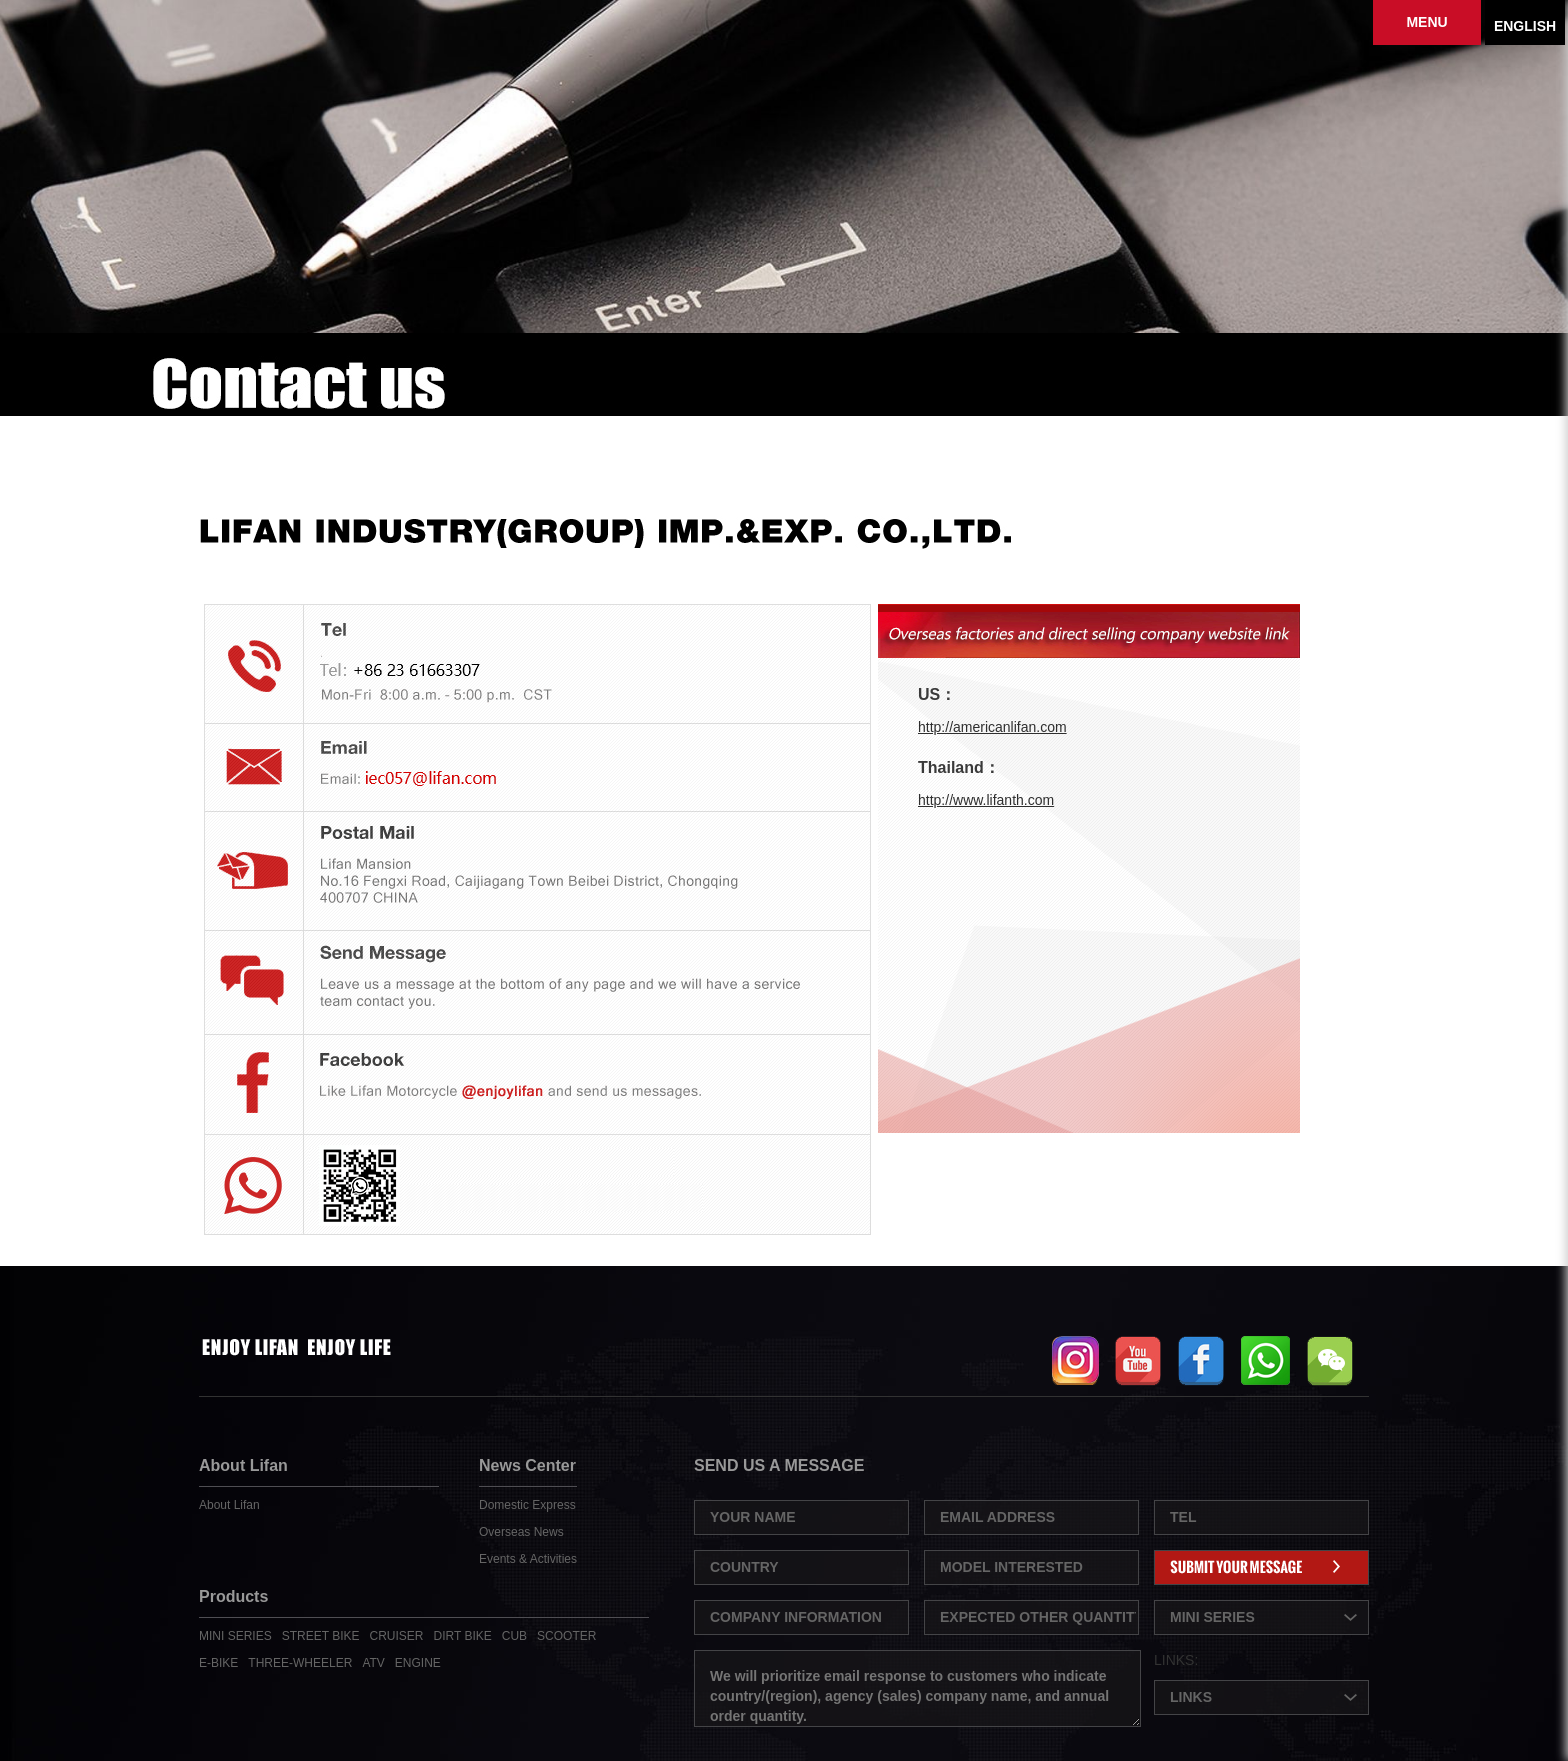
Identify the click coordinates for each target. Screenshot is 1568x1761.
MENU (1426, 22)
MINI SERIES (235, 1636)
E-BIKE (218, 1663)
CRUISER (397, 1636)
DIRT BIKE (463, 1636)
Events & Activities (528, 1559)
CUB (514, 1636)
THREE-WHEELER (300, 1663)
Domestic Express (527, 1505)
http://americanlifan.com (992, 727)
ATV (373, 1663)
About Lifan (229, 1505)
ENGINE (418, 1663)
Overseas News (521, 1532)
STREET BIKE (321, 1636)
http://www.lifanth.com (986, 800)
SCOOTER (566, 1636)
